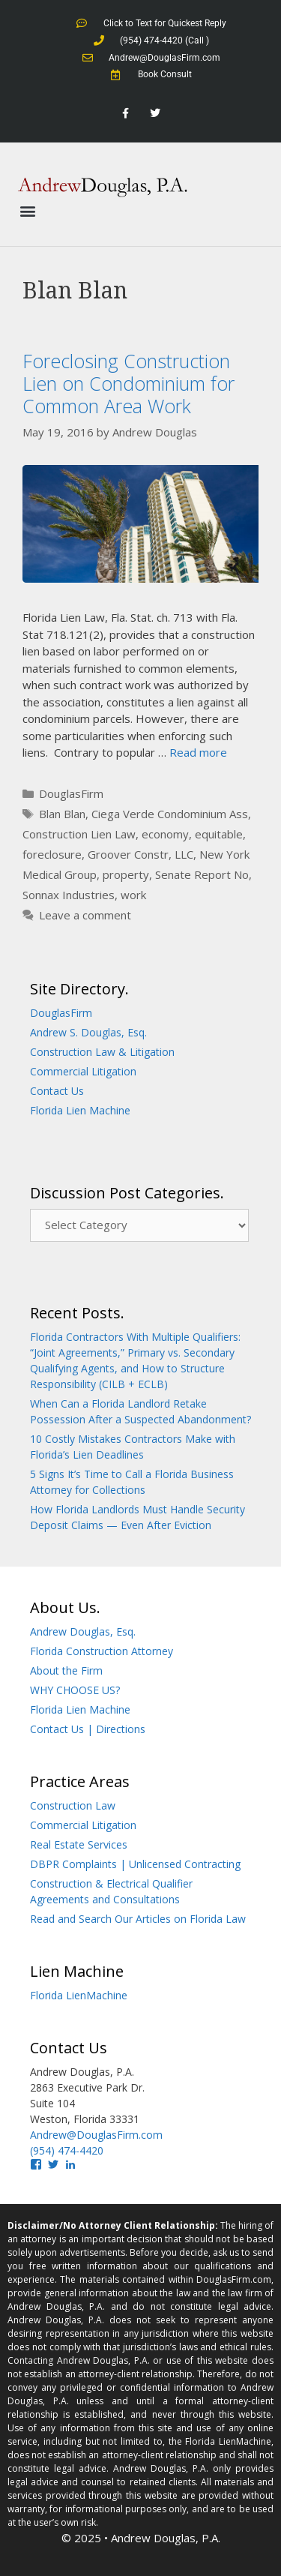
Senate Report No (202, 874)
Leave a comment (85, 914)
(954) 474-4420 (66, 2150)
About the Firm (66, 1670)
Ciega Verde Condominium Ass (169, 813)
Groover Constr (128, 854)
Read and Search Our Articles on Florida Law (138, 1919)
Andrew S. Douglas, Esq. (88, 1032)
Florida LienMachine (78, 1995)
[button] (27, 211)
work (133, 894)
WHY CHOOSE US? (75, 1690)
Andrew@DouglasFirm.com (96, 2135)
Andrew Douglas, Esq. (83, 1631)
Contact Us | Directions (87, 1729)
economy (165, 833)
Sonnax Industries (68, 894)
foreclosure (52, 854)
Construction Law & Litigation (102, 1052)
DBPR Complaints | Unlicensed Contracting (135, 1864)
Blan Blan (62, 813)
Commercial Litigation (83, 1071)
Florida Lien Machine (80, 1110)
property (126, 874)
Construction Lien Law (79, 833)
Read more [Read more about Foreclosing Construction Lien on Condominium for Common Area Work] (198, 752)
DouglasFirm (71, 793)
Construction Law (72, 1805)
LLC (184, 854)
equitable (219, 833)
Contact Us (57, 1091)
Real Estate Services (78, 1844)
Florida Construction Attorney (101, 1651)
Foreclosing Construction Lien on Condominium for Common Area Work (128, 383)
